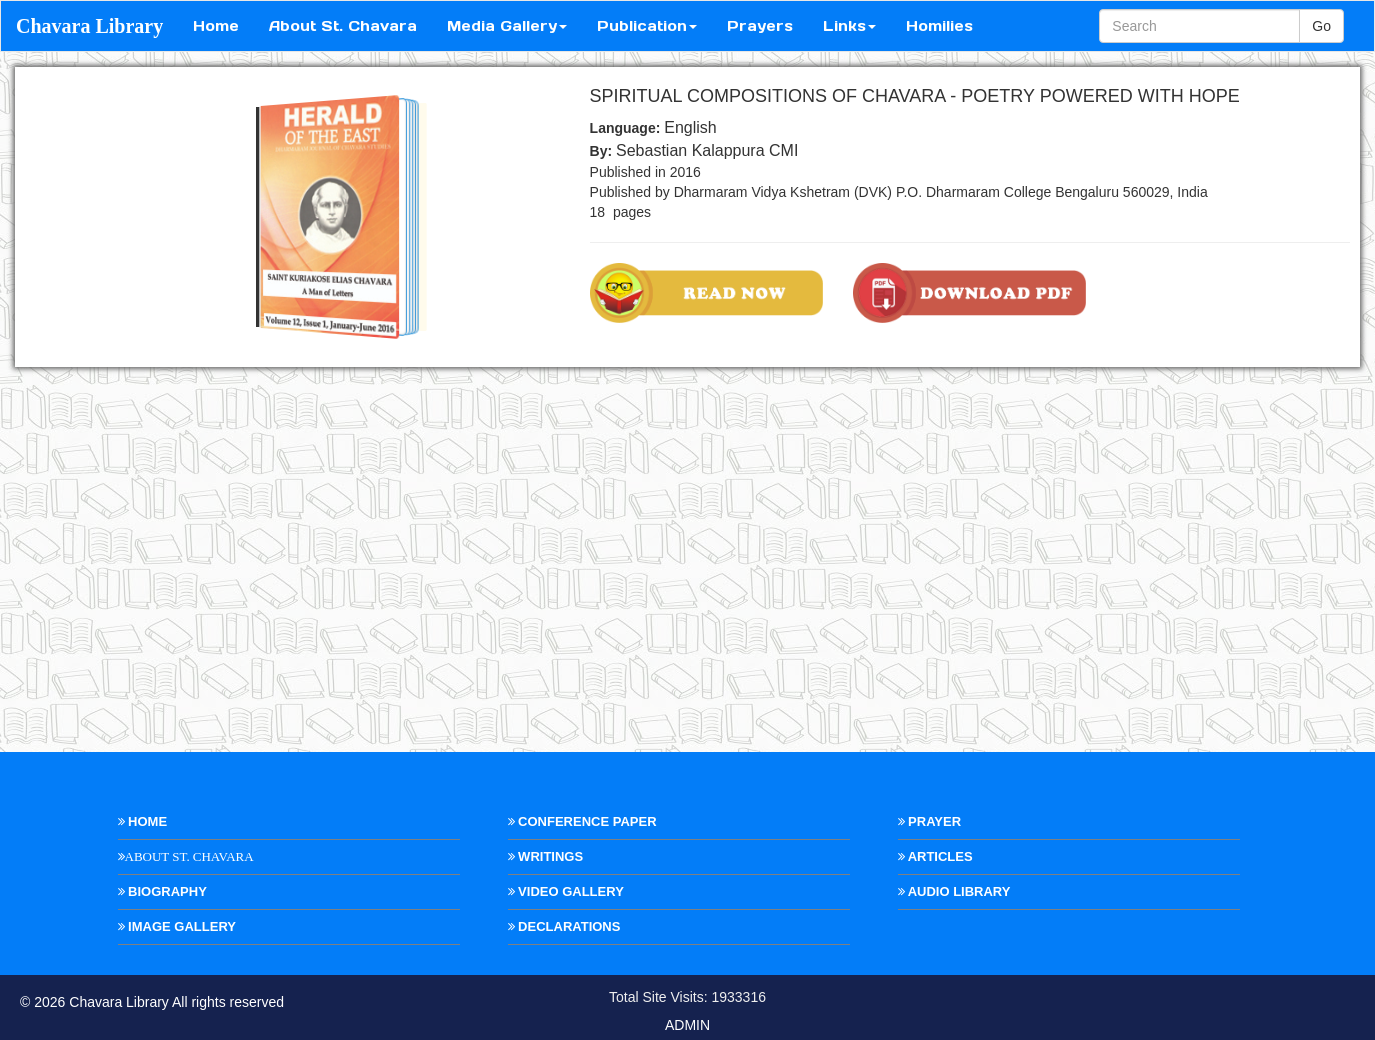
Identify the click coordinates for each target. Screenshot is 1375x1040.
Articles (935, 856)
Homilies (939, 26)
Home (216, 26)
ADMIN (687, 1025)
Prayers (760, 26)
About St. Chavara (343, 26)
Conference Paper (582, 821)
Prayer (930, 821)
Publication (647, 26)
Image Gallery (177, 926)
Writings (546, 856)
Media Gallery (507, 26)
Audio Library (954, 891)
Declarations (564, 926)
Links (849, 26)
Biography (162, 891)
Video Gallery (566, 891)
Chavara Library (89, 26)
